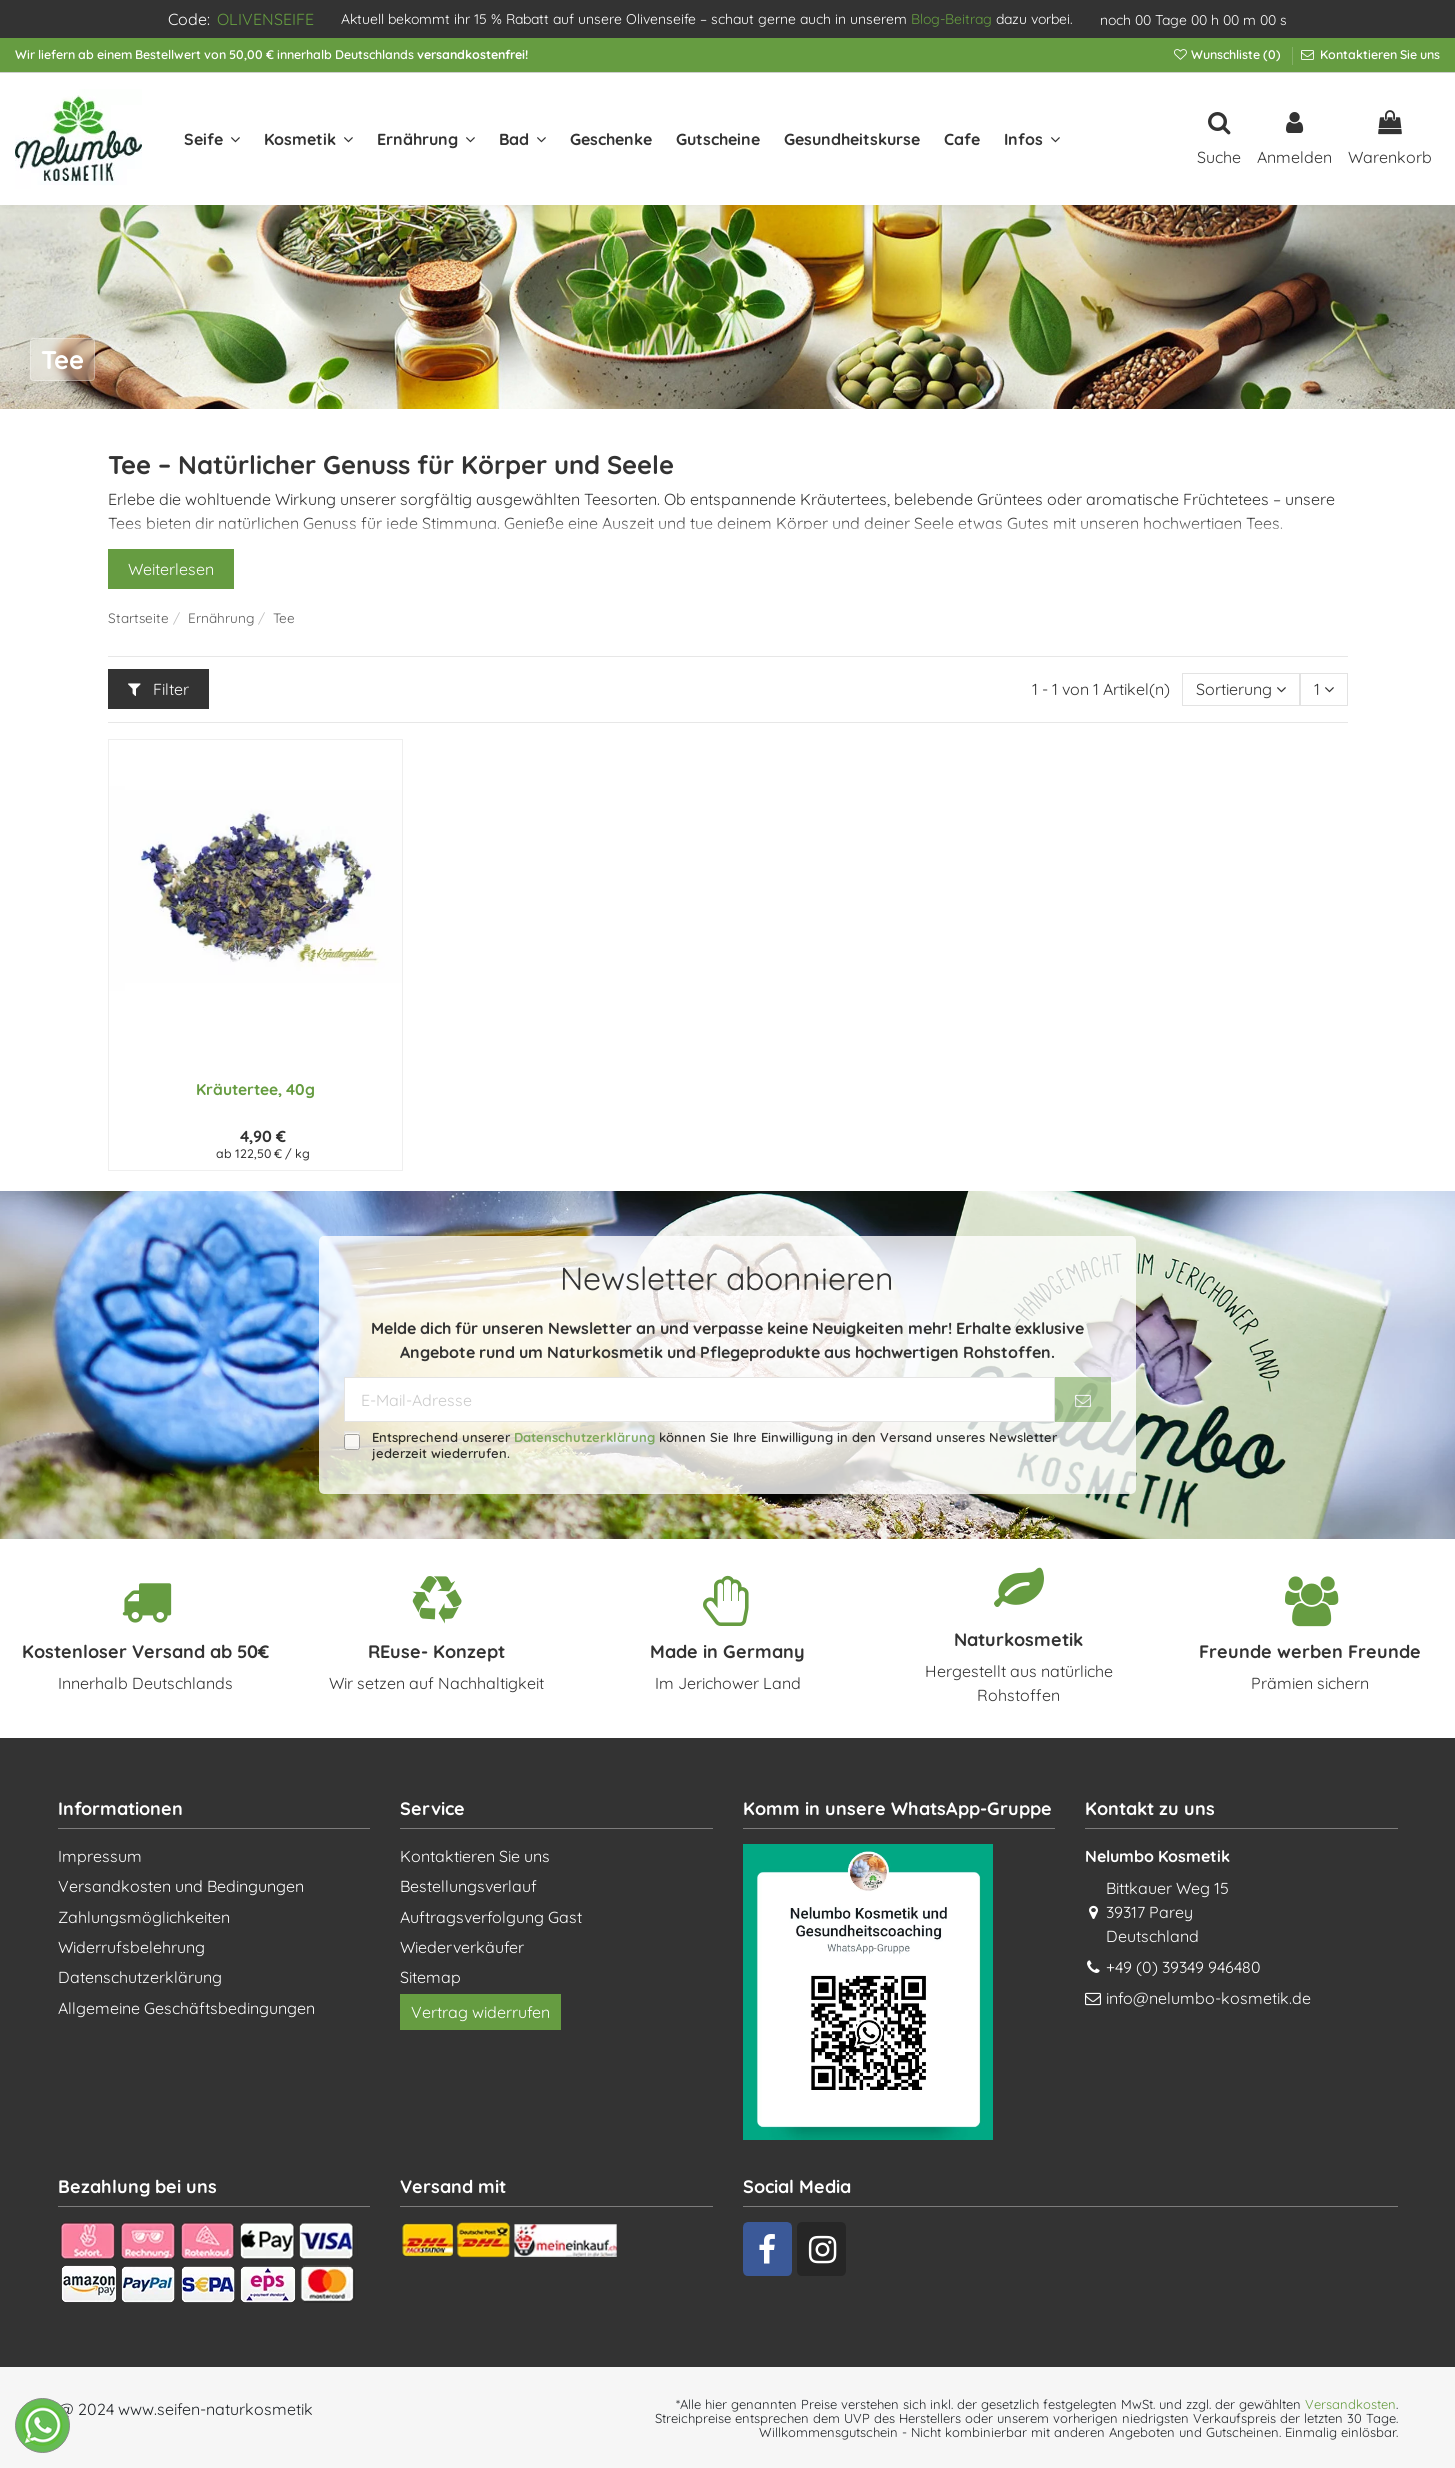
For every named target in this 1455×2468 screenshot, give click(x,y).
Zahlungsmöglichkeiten (144, 1917)
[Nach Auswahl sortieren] (1241, 689)
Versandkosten (1350, 2404)
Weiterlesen (171, 569)
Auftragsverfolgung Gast (491, 1917)
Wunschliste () (1228, 54)
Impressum (100, 1856)
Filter (158, 689)
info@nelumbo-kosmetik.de (1208, 1998)
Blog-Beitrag (951, 19)
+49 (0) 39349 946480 (1183, 1967)
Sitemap (430, 1977)
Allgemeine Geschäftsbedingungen (186, 2008)
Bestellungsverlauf (468, 1886)
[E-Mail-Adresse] (699, 1399)
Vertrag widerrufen (480, 2012)
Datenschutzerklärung (584, 1437)
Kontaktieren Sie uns (1378, 54)
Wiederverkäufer (462, 1947)
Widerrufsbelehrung (131, 1947)
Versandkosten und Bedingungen (181, 1886)
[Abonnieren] (1083, 1399)
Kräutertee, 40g (255, 1089)
